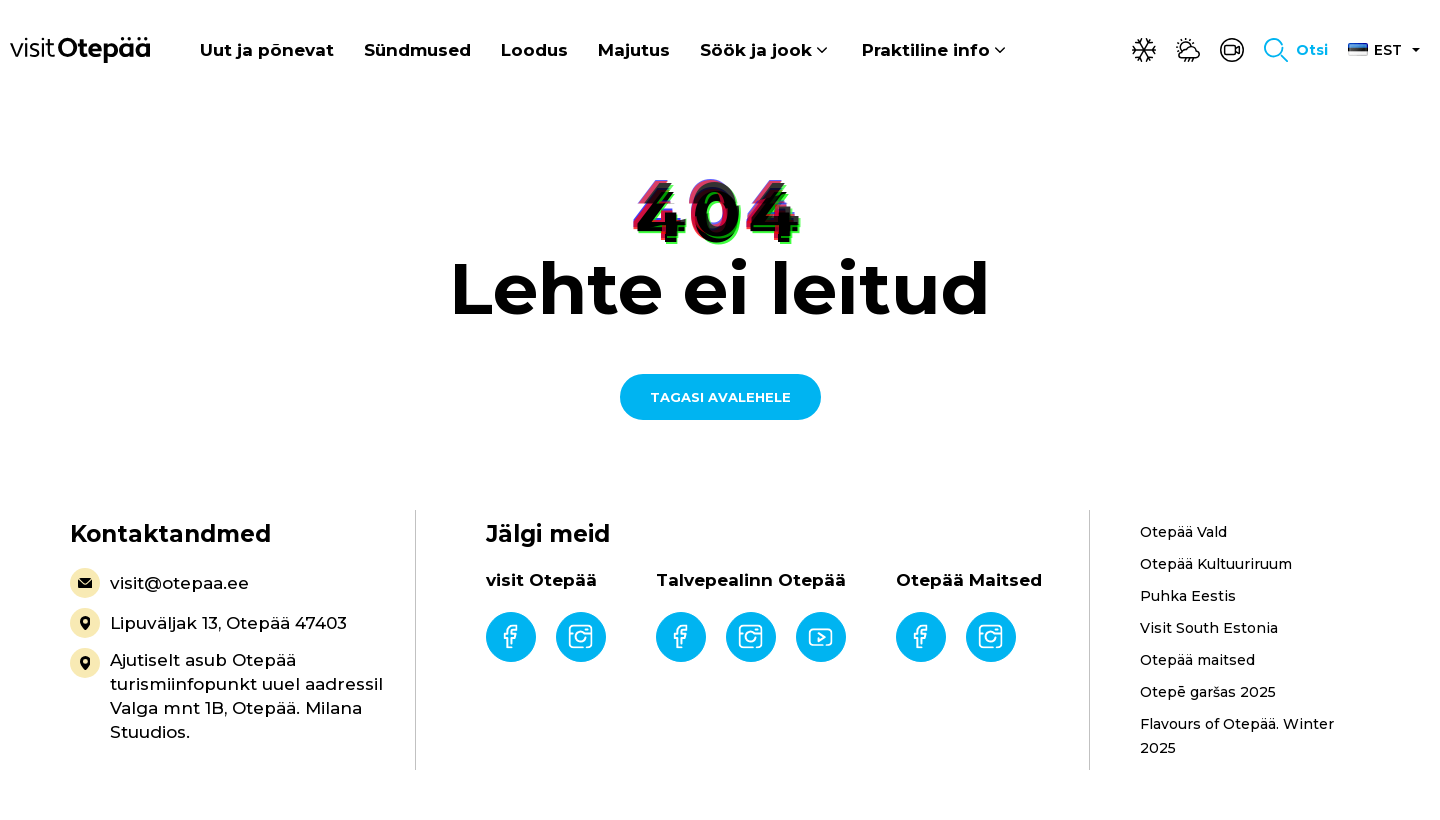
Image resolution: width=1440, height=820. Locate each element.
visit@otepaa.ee (159, 583)
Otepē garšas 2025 (1208, 692)
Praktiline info (926, 50)
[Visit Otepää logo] (80, 49)
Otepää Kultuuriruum (1216, 564)
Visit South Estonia (1209, 628)
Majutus (634, 50)
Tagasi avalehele (720, 397)
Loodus (534, 50)
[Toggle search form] (1296, 50)
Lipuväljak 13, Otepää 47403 (208, 623)
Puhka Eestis (1188, 596)
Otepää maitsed (1197, 660)
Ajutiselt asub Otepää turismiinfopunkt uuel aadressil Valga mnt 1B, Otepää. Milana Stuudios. (226, 695)
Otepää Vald (1183, 532)
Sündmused (417, 50)
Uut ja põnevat (267, 50)
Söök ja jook (756, 50)
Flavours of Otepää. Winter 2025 (1237, 736)
